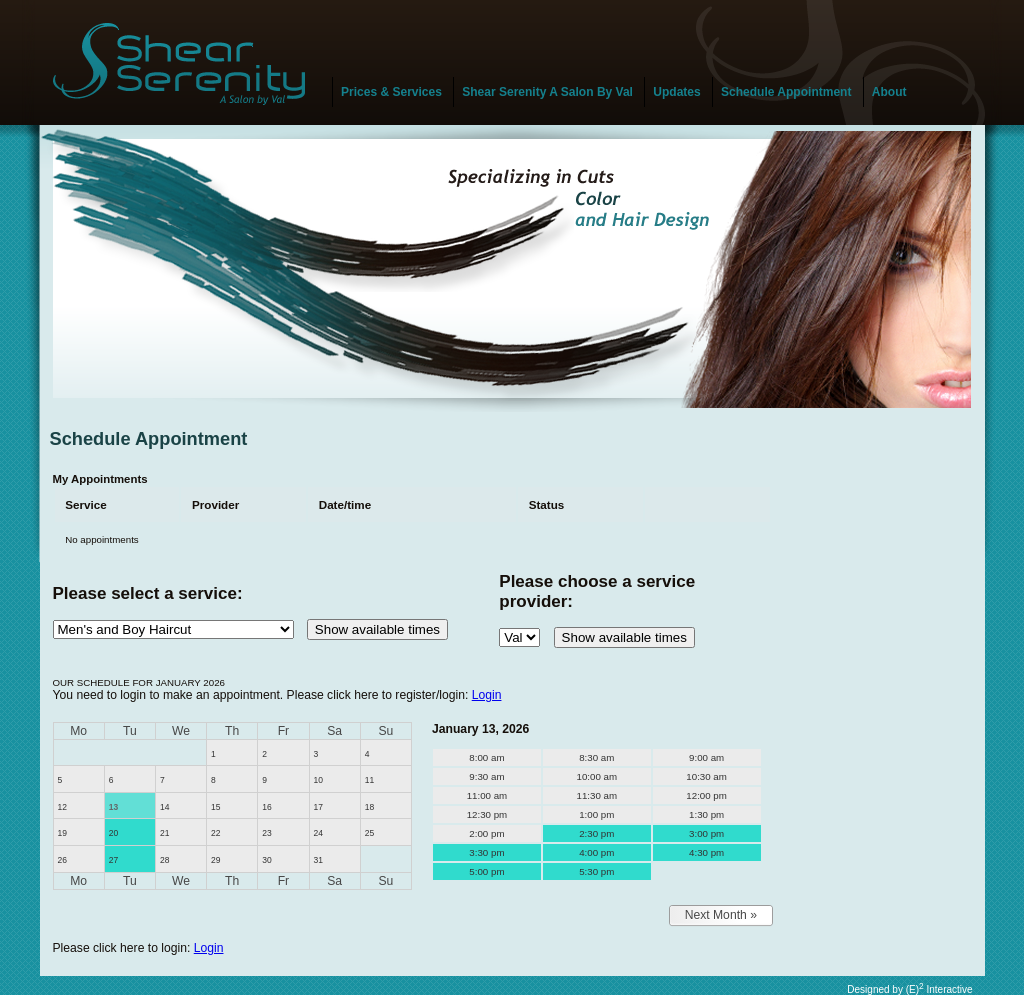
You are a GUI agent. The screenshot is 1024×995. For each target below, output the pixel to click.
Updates (676, 92)
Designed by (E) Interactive (909, 989)
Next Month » (721, 915)
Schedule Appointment (786, 92)
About (889, 92)
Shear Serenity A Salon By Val (547, 92)
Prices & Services (391, 92)
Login (487, 695)
